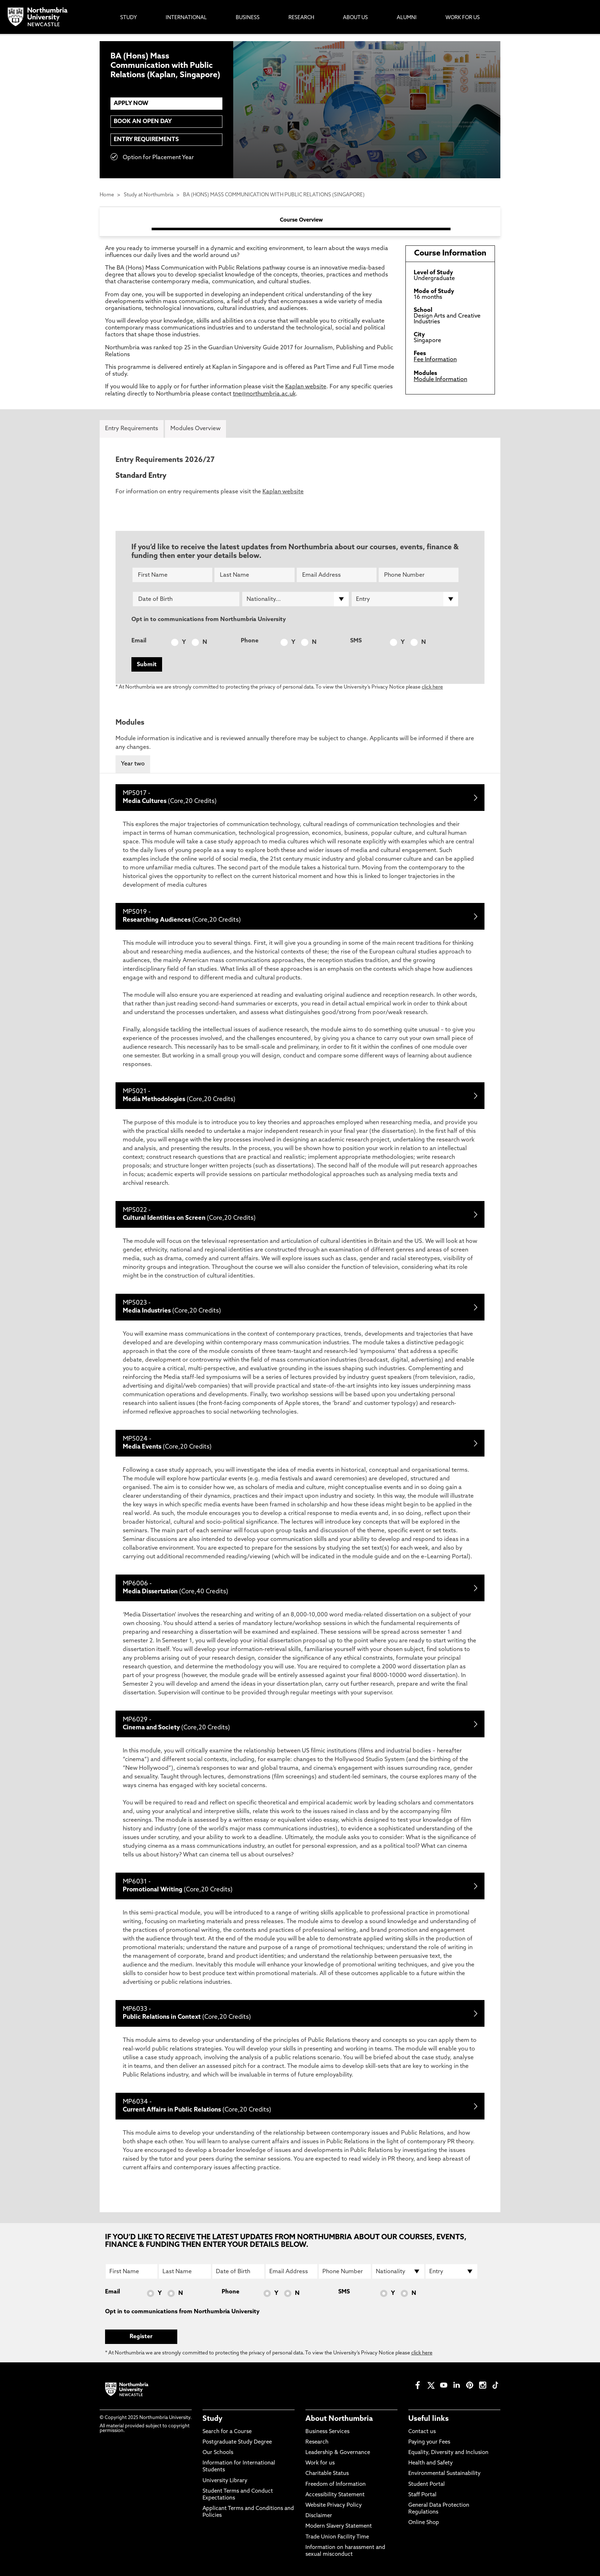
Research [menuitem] (301, 18)
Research (317, 2442)
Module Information (440, 380)
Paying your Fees (429, 2442)
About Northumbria (339, 2419)
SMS (356, 641)
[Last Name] (254, 575)
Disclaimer (318, 2516)
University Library (225, 2481)
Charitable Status (327, 2473)
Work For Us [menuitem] (462, 18)
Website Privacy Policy (333, 2505)
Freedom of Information (335, 2484)
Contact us (422, 2432)
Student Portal (426, 2484)
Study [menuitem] (128, 18)
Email (138, 641)
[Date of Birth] (186, 599)
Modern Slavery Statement (338, 2526)
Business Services (327, 2432)
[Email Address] (337, 575)
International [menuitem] (186, 18)
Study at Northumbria (148, 195)
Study (212, 2419)
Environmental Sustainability (444, 2473)
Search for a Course (227, 2432)
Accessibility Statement (335, 2495)
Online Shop (423, 2522)
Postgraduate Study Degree (237, 2442)
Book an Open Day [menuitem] (143, 122)
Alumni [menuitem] (407, 18)
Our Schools (218, 2452)
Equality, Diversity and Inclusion (448, 2452)
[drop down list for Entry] (405, 599)
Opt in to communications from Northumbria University (208, 620)
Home (107, 195)
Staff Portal (422, 2495)
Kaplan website (305, 387)
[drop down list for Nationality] (295, 599)
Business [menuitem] (248, 18)
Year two (133, 764)
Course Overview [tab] (301, 220)
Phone (249, 641)
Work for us (320, 2463)
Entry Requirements (146, 140)
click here (432, 687)
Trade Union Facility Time (337, 2537)
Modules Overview (195, 429)
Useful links (428, 2419)
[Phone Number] (418, 575)
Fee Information (435, 360)
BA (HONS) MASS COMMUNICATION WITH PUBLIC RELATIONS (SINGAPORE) (274, 195)
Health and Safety (430, 2463)
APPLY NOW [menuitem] (131, 103)
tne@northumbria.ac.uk (264, 394)
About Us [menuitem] (355, 18)
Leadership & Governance (337, 2452)
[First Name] (172, 575)
